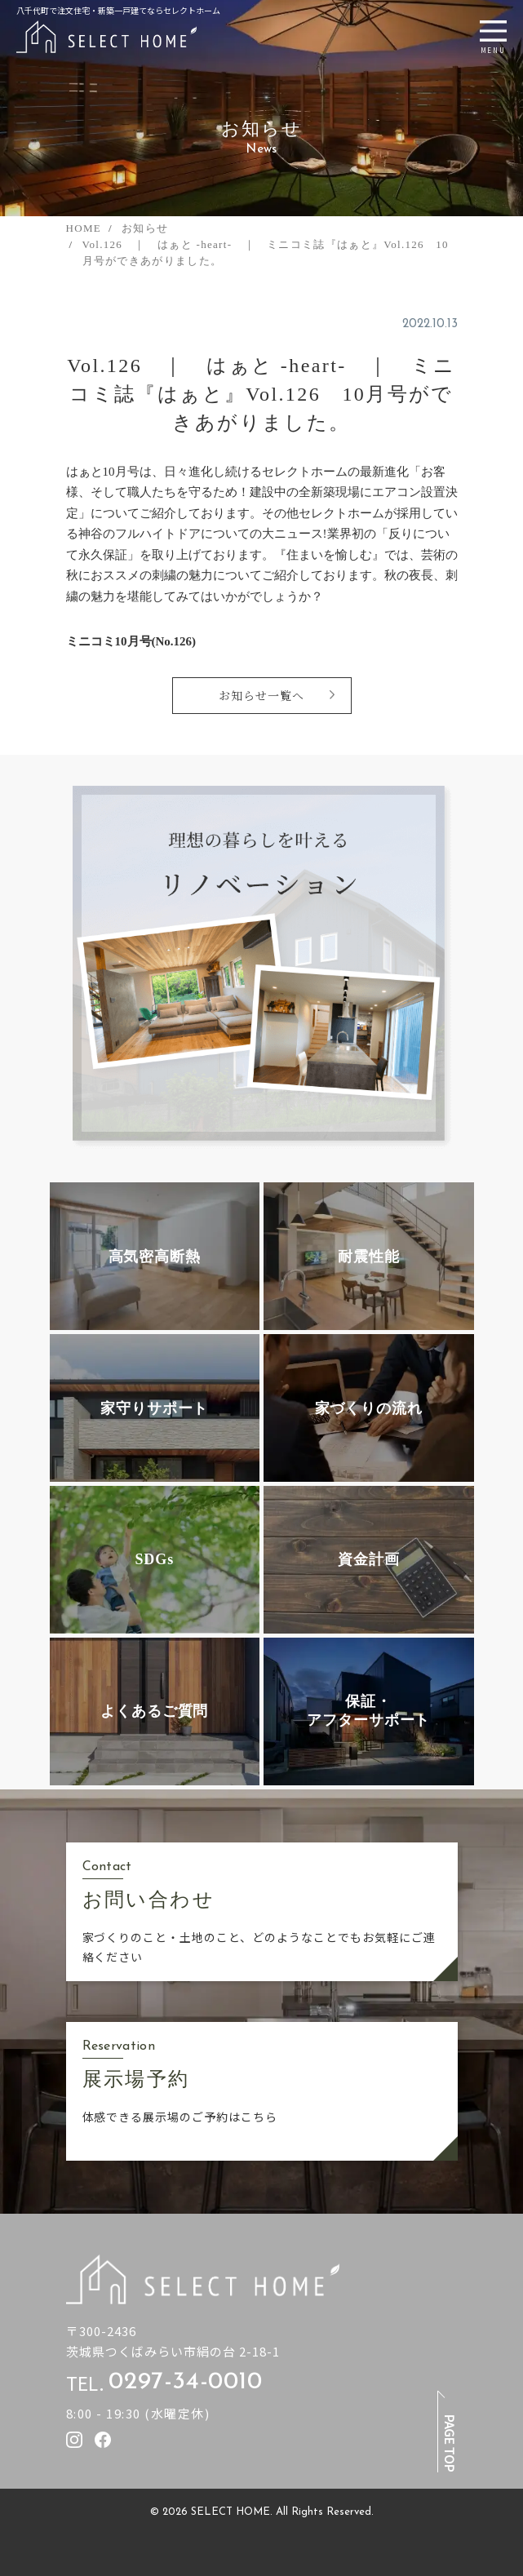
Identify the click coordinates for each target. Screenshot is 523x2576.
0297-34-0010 (185, 2382)
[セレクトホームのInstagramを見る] (74, 2440)
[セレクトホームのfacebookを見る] (103, 2440)
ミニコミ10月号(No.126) (131, 641)
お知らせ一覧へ (261, 695)
